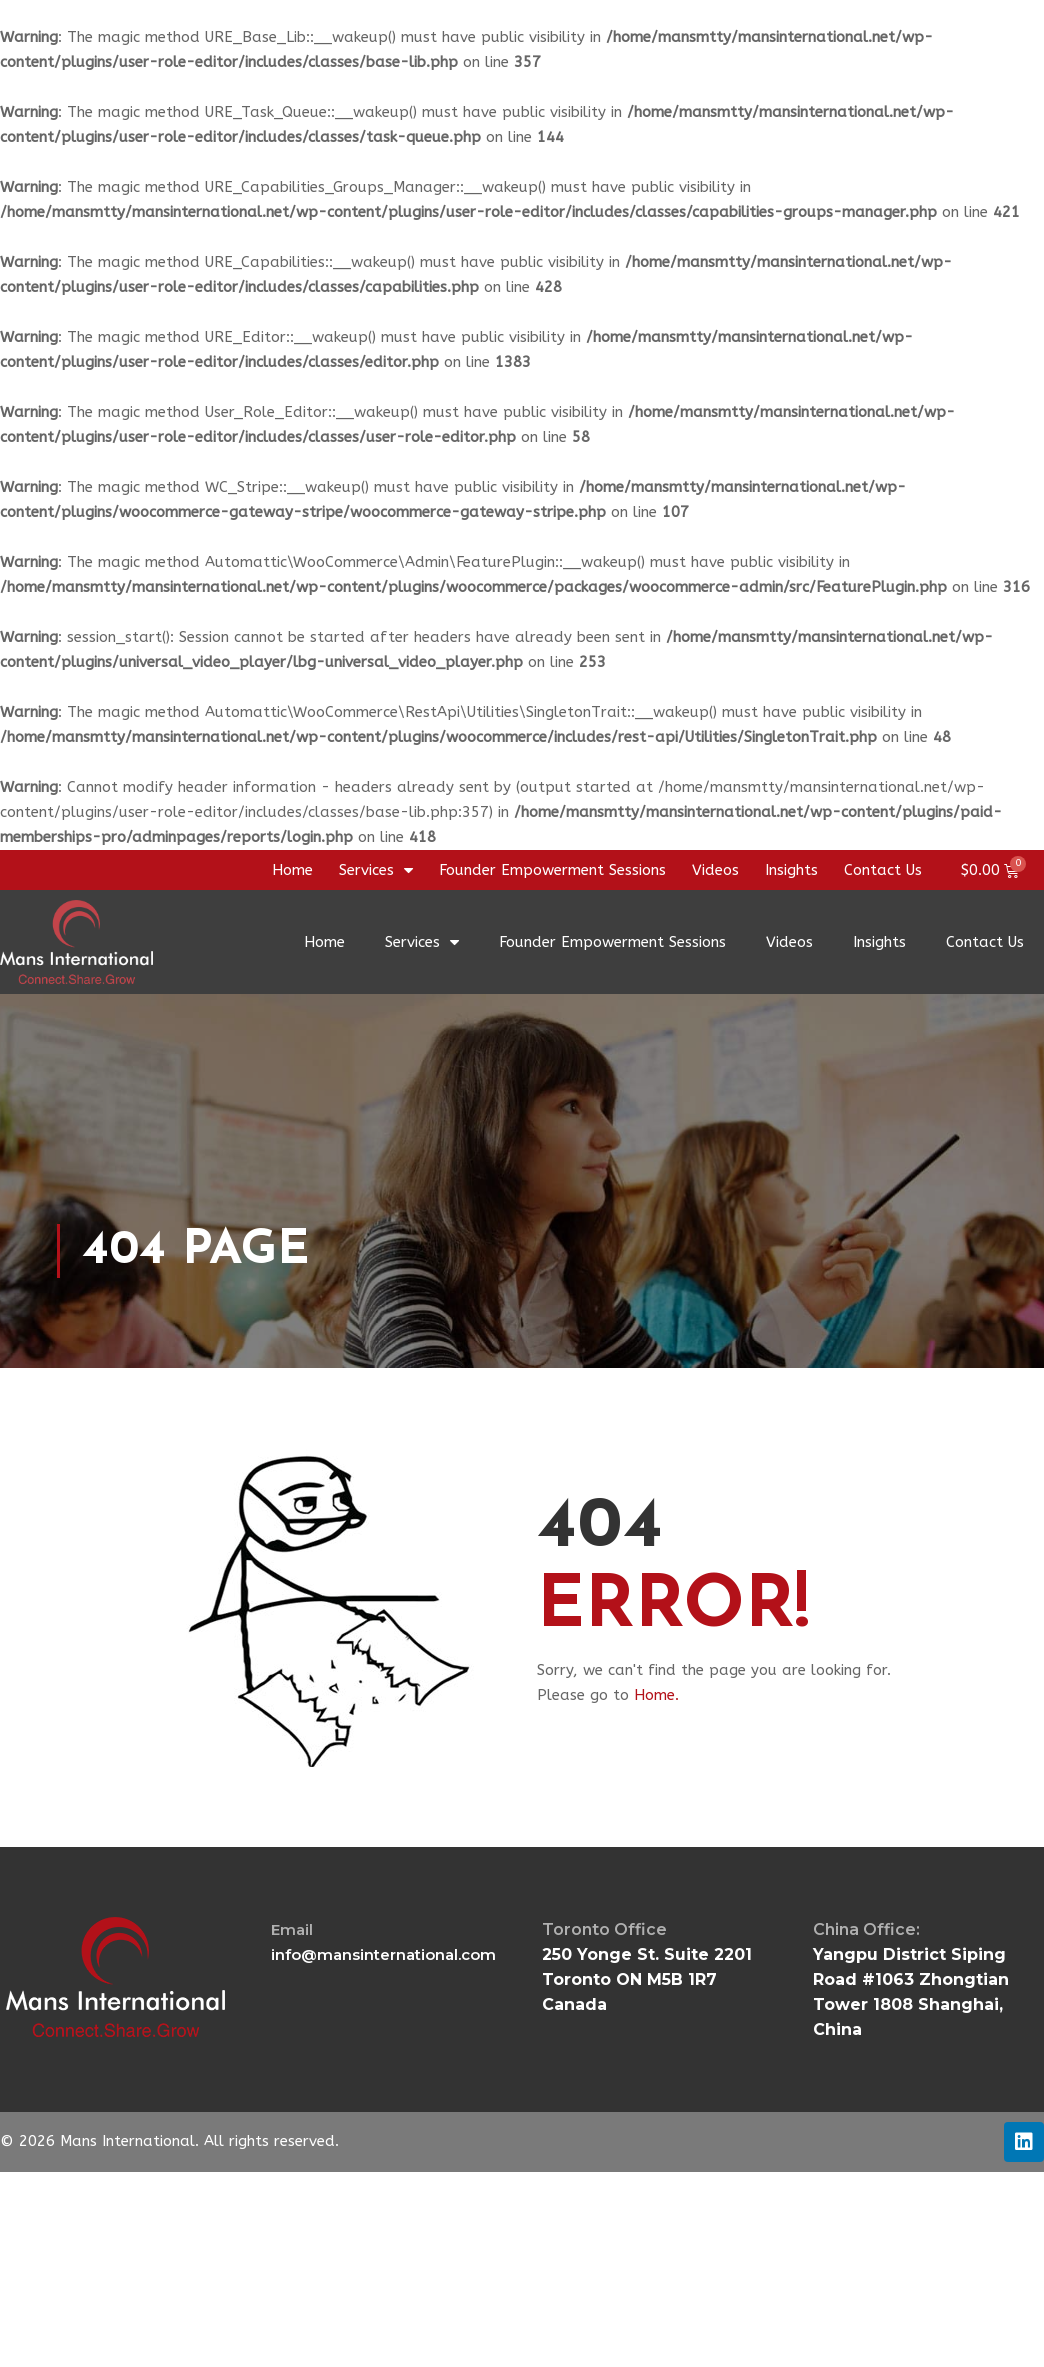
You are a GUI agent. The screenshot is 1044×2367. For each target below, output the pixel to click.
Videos (715, 870)
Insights (791, 870)
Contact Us (883, 870)
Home (292, 870)
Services (376, 870)
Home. (656, 1695)
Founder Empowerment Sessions (552, 870)
